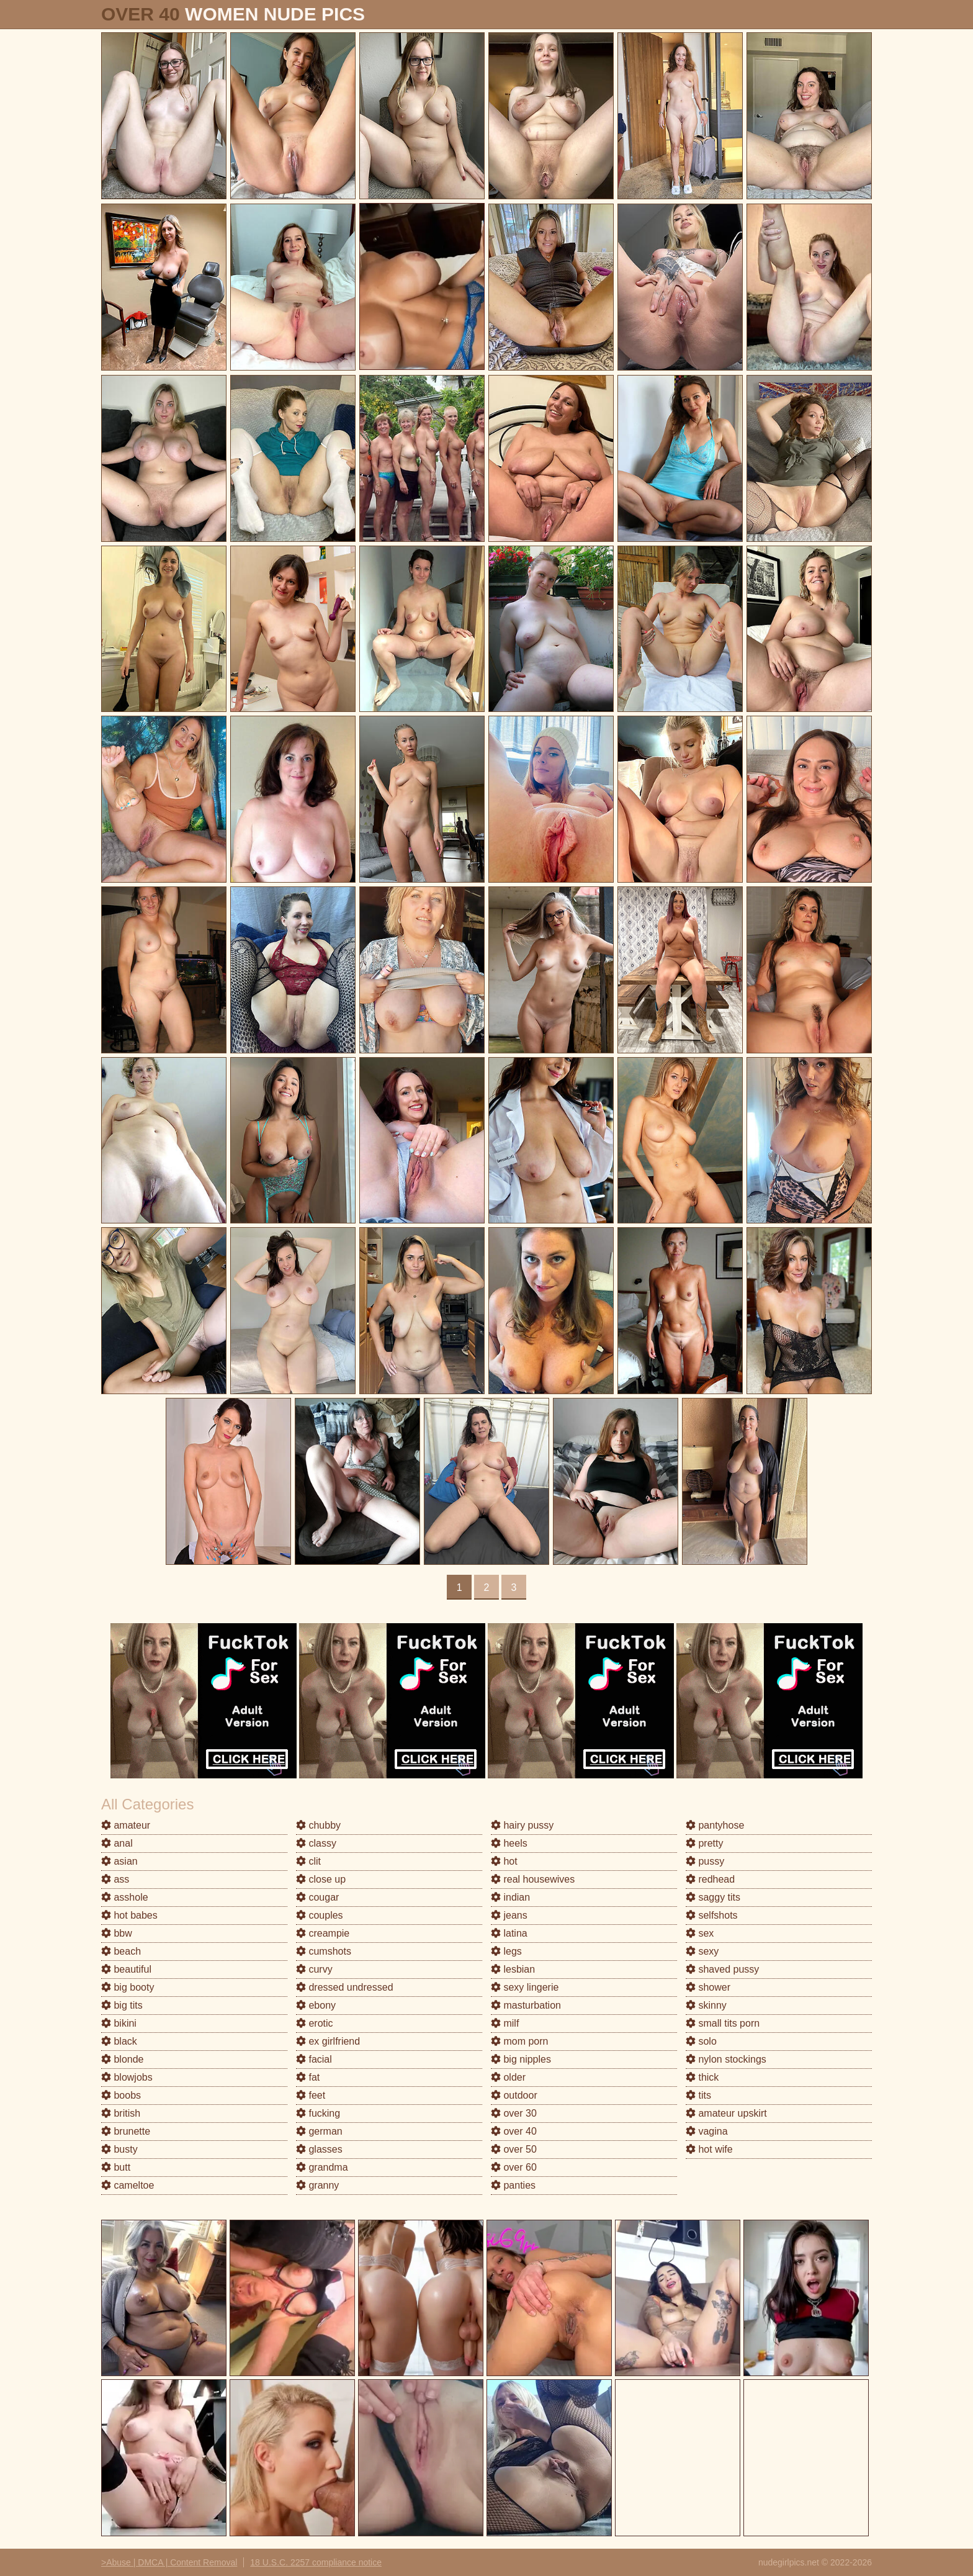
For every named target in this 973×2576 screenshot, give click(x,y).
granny (317, 2185)
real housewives (533, 1879)
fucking (318, 2113)
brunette (125, 2131)
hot (504, 1861)
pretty (704, 1843)
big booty (127, 1987)
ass (115, 1879)
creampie (322, 1933)
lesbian (513, 1969)
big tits (122, 2005)
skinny (706, 2005)
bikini (119, 2023)
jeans (509, 1915)
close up (321, 1879)
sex (700, 1933)
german (319, 2131)
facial (314, 2059)
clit (308, 1861)
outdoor (514, 2095)
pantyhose (715, 1825)
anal (117, 1843)
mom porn (519, 2041)
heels (509, 1843)
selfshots (712, 1915)
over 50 (514, 2149)
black (119, 2041)
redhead (710, 1879)
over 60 (514, 2167)
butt (115, 2167)
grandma (322, 2167)
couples (319, 1915)
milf (505, 2023)
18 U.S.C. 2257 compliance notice (316, 2562)
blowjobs (127, 2077)
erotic (314, 2023)
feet (310, 2095)
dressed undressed (344, 1987)
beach (121, 1951)
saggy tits (713, 1897)
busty (119, 2149)
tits (698, 2095)
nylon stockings (726, 2059)
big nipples (521, 2059)
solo (701, 2041)
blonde (122, 2059)
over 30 (514, 2113)
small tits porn (723, 2023)
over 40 (514, 2131)
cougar (317, 1897)
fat (308, 2077)
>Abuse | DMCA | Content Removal (169, 2562)
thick (702, 2077)
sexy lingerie (524, 1987)
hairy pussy (522, 1825)
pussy (705, 1861)
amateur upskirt (726, 2113)
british (120, 2113)
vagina (707, 2131)
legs (506, 1951)
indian (510, 1897)
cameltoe (127, 2185)
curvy (314, 1969)
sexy (702, 1951)
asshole (124, 1897)
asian (119, 1861)
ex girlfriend (328, 2041)
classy (316, 1843)
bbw (116, 1933)
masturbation (526, 2005)
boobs (121, 2095)
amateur (125, 1825)
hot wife (709, 2149)
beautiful (126, 1969)
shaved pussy (722, 1969)
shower (708, 1987)
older (508, 2077)
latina (509, 1933)
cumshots (323, 1951)
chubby (318, 1825)
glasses (319, 2149)
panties (513, 2185)
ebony (316, 2005)
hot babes (129, 1915)
